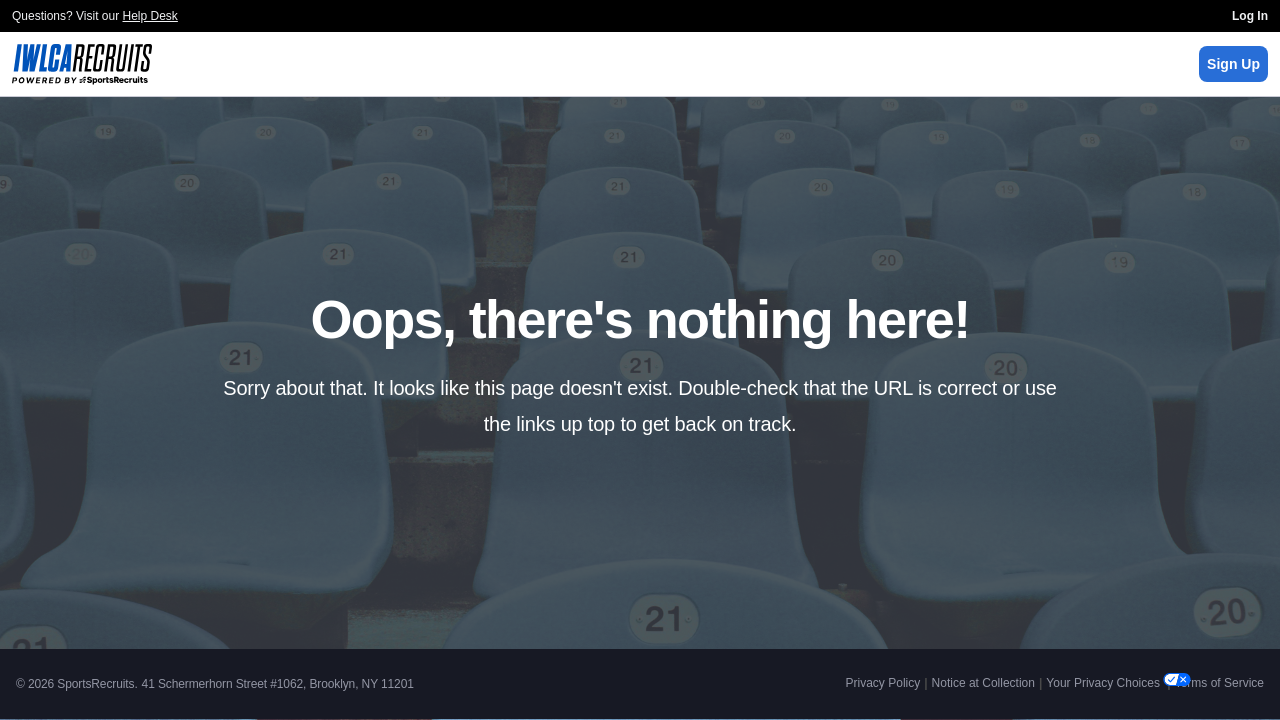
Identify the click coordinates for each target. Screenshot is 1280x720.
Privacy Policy (883, 683)
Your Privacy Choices (1104, 683)
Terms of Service (1219, 683)
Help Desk (150, 16)
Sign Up (1233, 64)
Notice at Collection (983, 683)
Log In (1250, 16)
